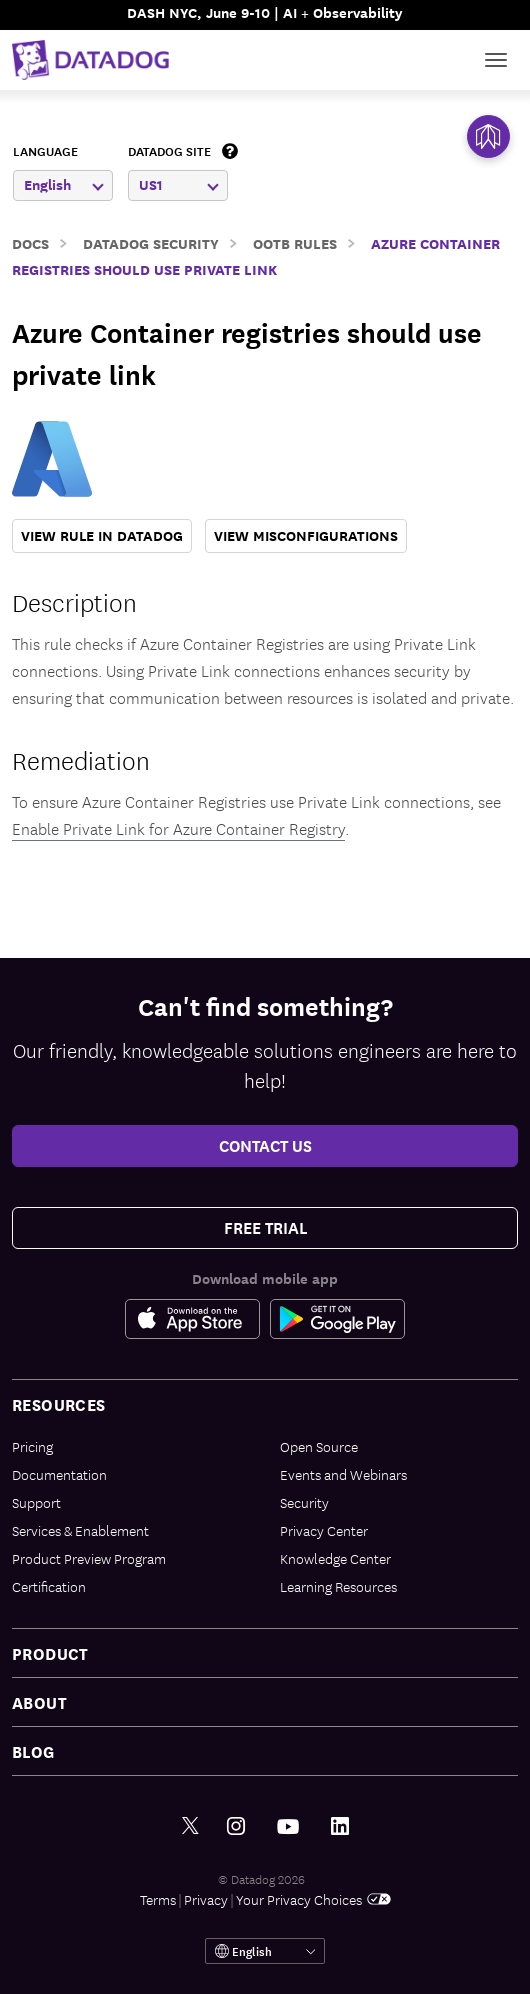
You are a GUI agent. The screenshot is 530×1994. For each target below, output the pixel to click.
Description (74, 600)
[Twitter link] (190, 1826)
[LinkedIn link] (340, 1826)
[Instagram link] (236, 1826)
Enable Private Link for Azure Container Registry (178, 828)
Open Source (319, 1446)
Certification (49, 1586)
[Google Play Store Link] (337, 1319)
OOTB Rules (295, 242)
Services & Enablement (80, 1530)
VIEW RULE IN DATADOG (102, 535)
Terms (158, 1899)
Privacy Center (324, 1530)
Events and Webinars (343, 1474)
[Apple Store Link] (197, 1319)
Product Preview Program (89, 1558)
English (64, 184)
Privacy (206, 1899)
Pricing (32, 1446)
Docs (30, 242)
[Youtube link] (288, 1827)
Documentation (59, 1474)
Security (304, 1502)
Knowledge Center (335, 1558)
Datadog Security (151, 242)
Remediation (81, 758)
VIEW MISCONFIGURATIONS (306, 535)
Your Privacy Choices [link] (313, 1899)
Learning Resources (338, 1586)
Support (36, 1502)
